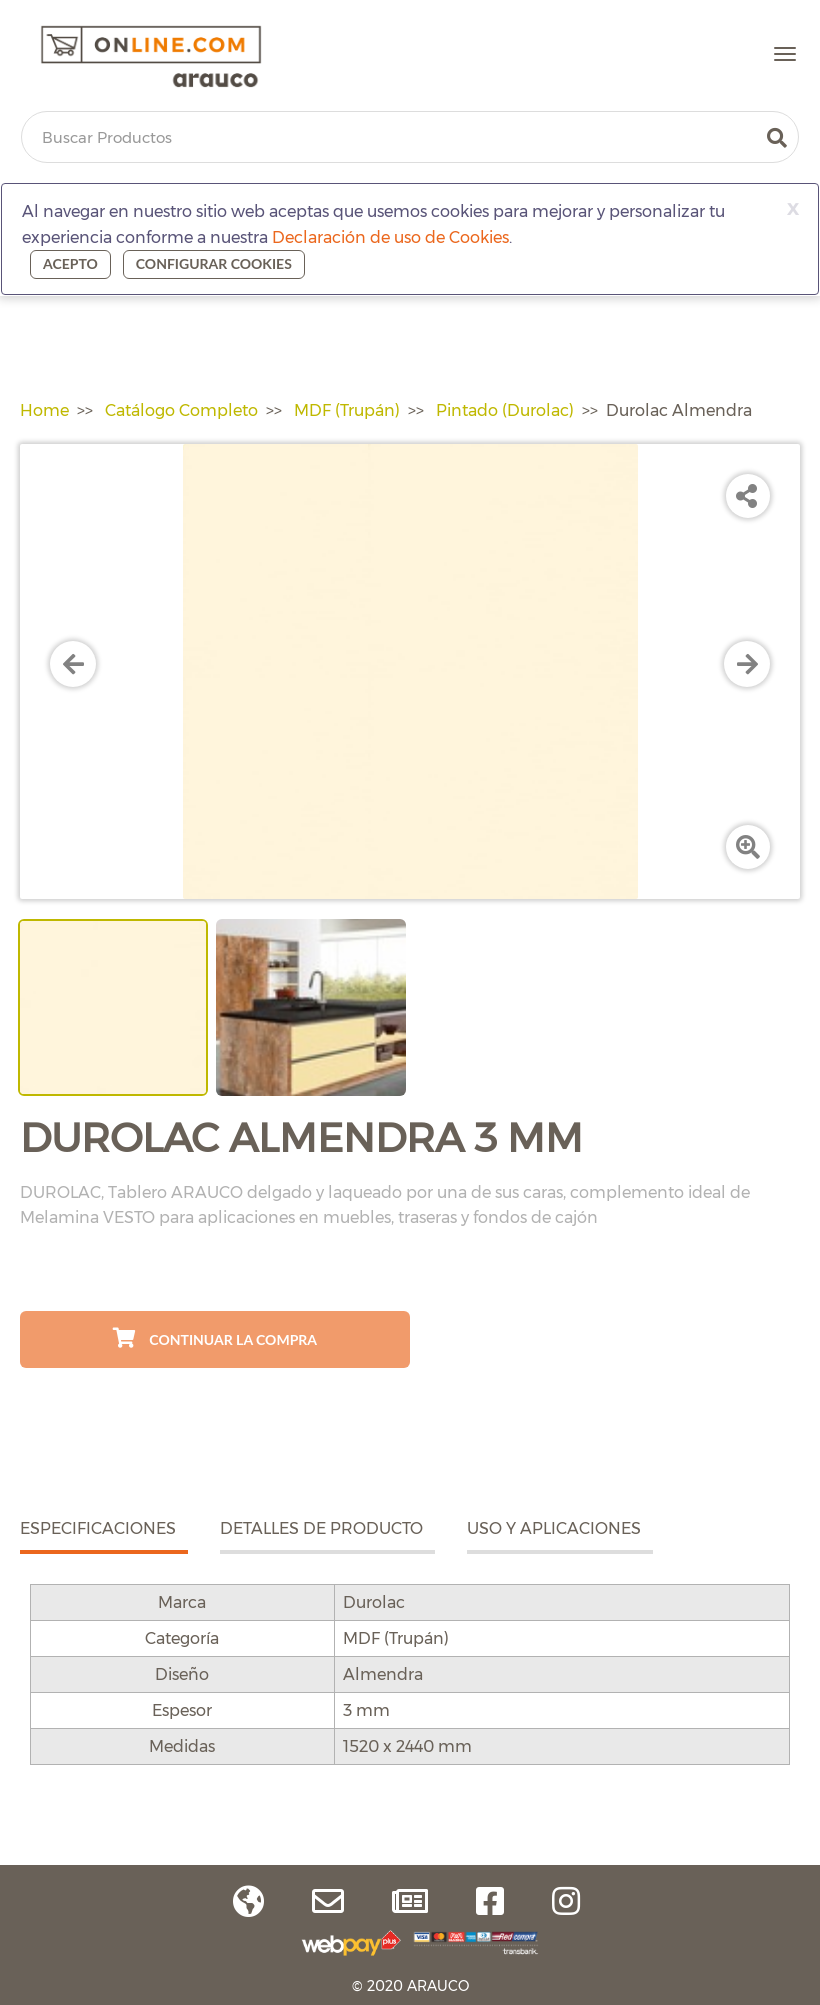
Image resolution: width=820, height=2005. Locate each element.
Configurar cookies (214, 263)
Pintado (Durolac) (505, 410)
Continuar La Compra (215, 1338)
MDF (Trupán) (347, 410)
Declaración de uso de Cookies (390, 237)
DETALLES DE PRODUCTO (321, 1528)
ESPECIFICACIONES (98, 1528)
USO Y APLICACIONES (554, 1528)
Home (44, 410)
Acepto (70, 263)
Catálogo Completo (181, 410)
